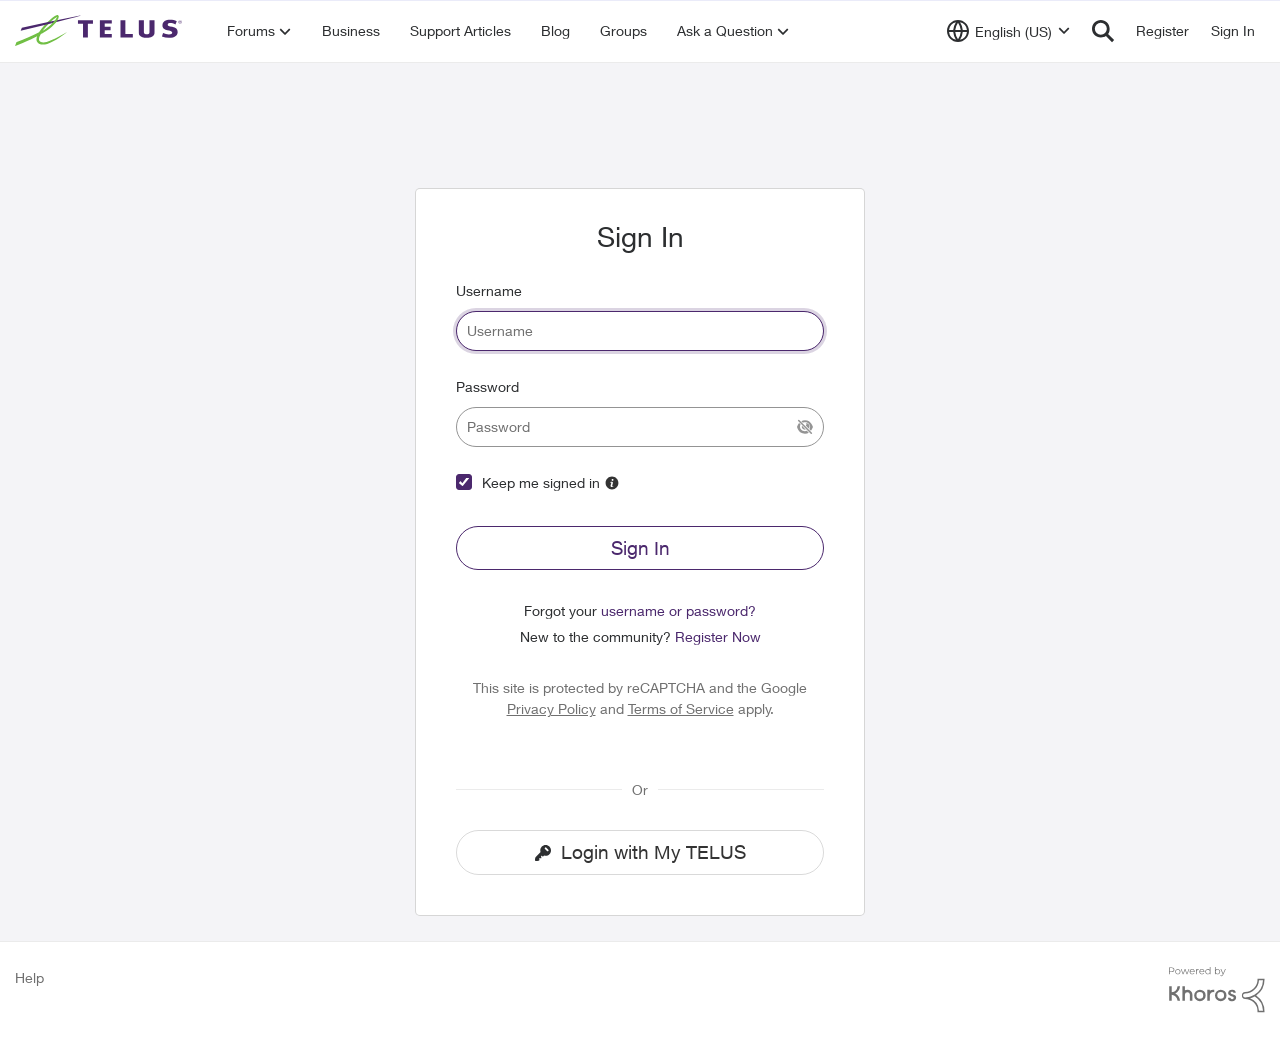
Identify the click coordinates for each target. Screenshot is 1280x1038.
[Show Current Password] (805, 427)
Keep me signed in (541, 482)
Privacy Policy (551, 708)
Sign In (640, 548)
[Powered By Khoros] (1217, 990)
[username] (640, 331)
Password (487, 386)
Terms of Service (681, 708)
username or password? (678, 610)
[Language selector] (1008, 31)
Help (29, 977)
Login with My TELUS (640, 852)
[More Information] (612, 483)
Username (489, 290)
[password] (640, 427)
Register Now (718, 636)
